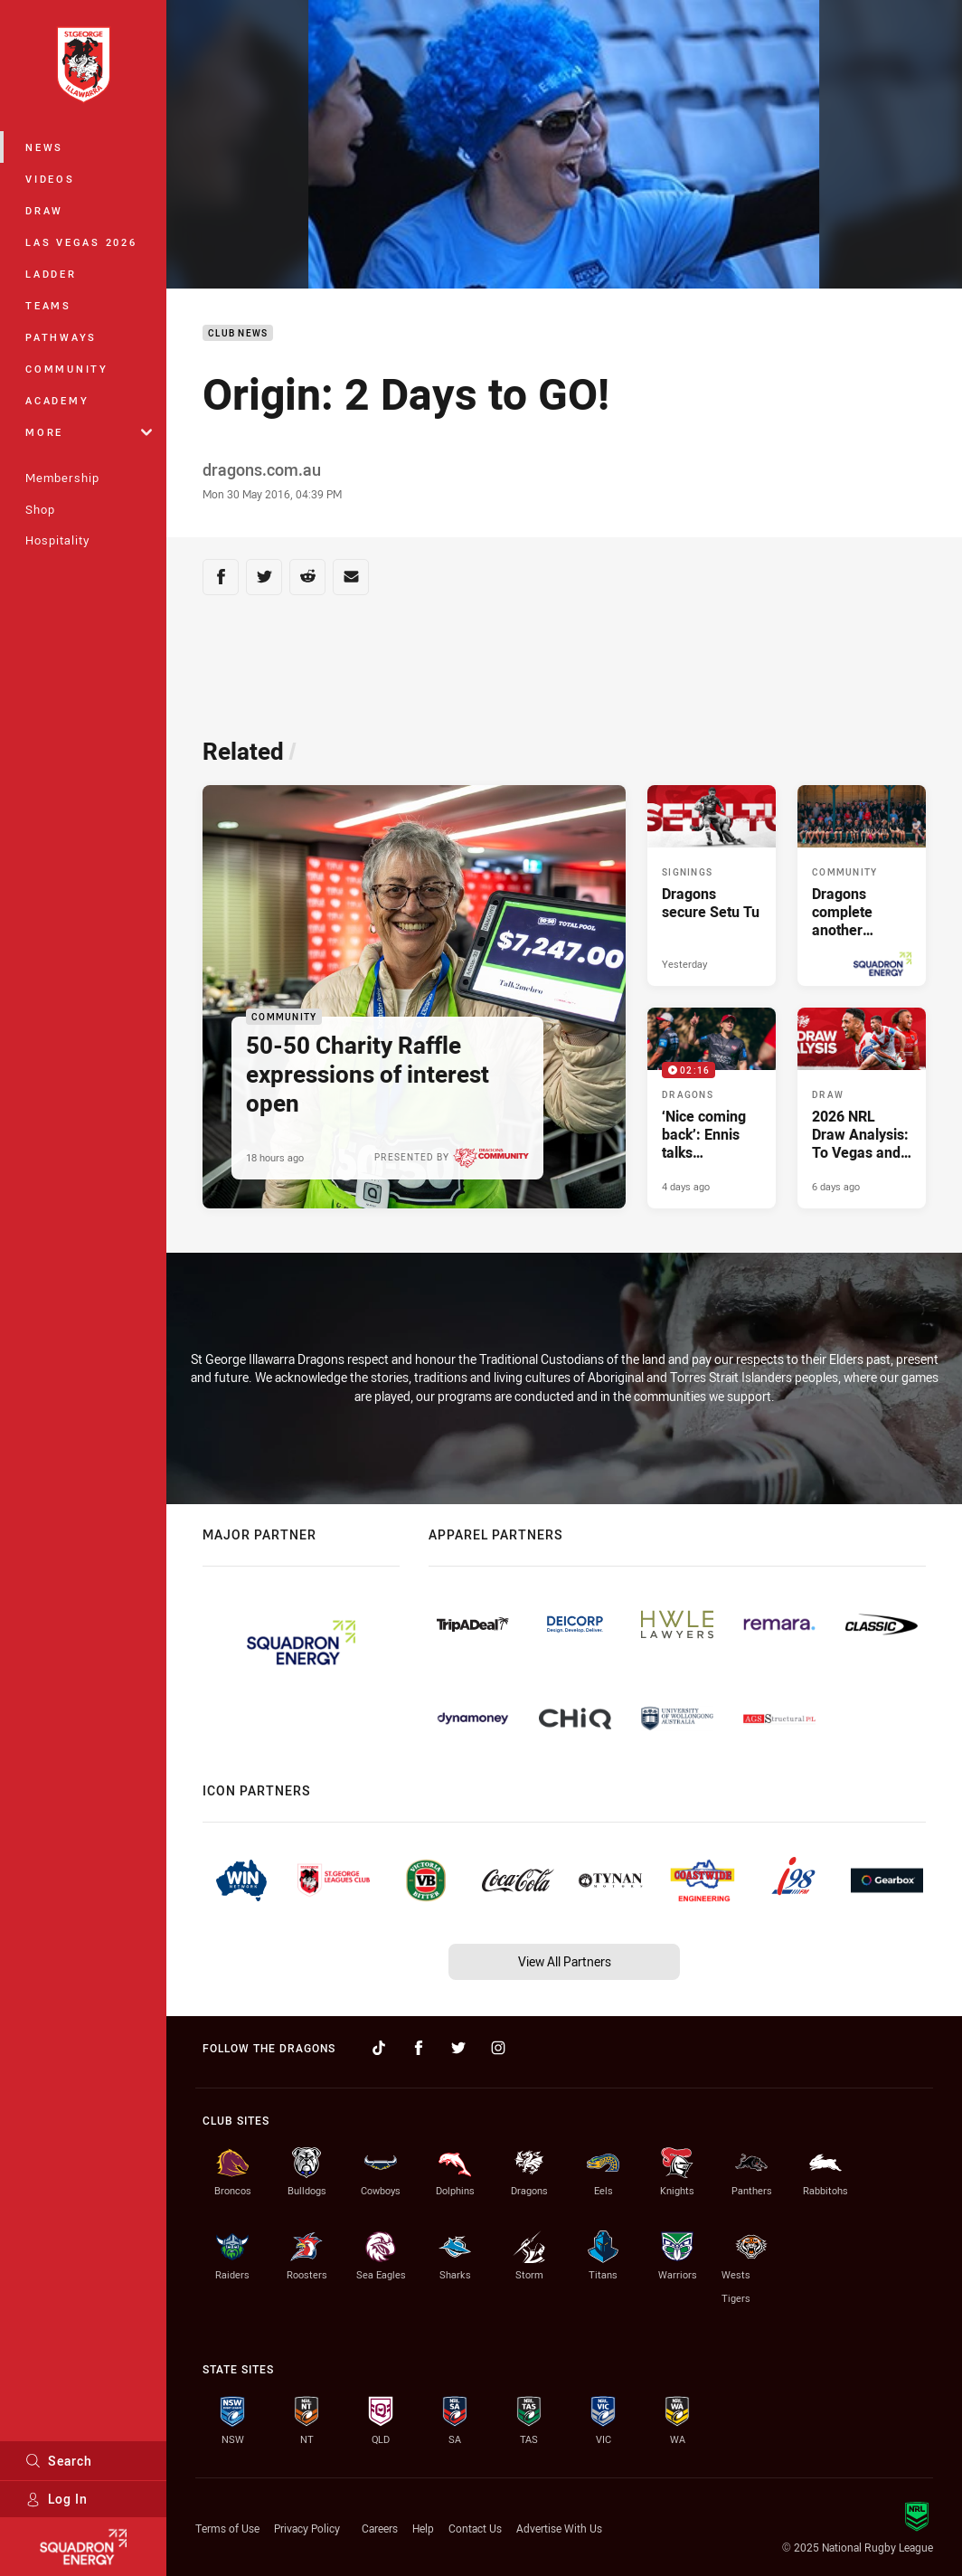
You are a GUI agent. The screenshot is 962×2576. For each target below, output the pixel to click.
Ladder (51, 273)
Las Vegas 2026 (81, 242)
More (88, 432)
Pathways (61, 337)
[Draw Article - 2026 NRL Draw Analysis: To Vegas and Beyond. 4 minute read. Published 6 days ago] (861, 1108)
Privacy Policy (307, 2528)
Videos (50, 178)
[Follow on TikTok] (379, 2047)
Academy (57, 400)
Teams (48, 305)
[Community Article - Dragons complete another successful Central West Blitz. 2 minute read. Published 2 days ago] (861, 885)
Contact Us (475, 2528)
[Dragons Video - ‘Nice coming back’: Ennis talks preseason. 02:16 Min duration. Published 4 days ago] (711, 1108)
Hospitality (57, 540)
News (44, 147)
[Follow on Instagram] (498, 2047)
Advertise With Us (559, 2528)
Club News (238, 333)
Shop (40, 509)
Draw (44, 210)
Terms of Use (227, 2528)
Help (423, 2528)
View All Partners (564, 1961)
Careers (380, 2528)
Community (66, 368)
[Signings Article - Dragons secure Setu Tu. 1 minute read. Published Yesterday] (711, 885)
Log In (56, 2498)
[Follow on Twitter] (458, 2047)
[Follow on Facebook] (418, 2047)
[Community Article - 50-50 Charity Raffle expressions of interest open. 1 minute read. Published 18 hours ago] (414, 996)
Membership (62, 477)
